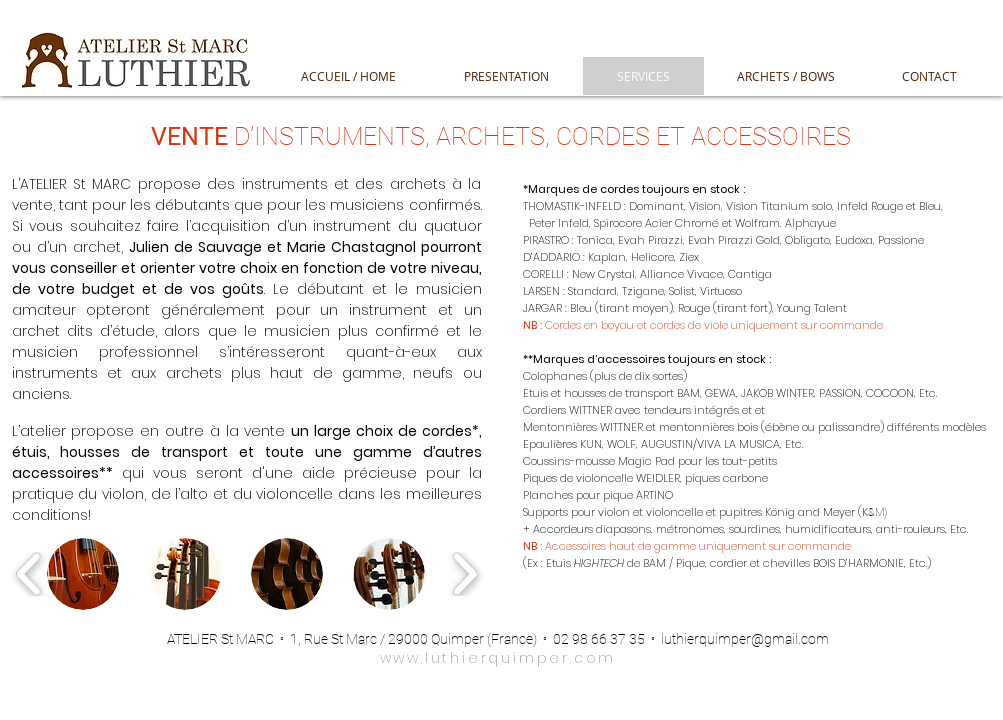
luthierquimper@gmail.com (745, 639)
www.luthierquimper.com (498, 658)
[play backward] (29, 573)
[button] (83, 574)
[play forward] (464, 573)
